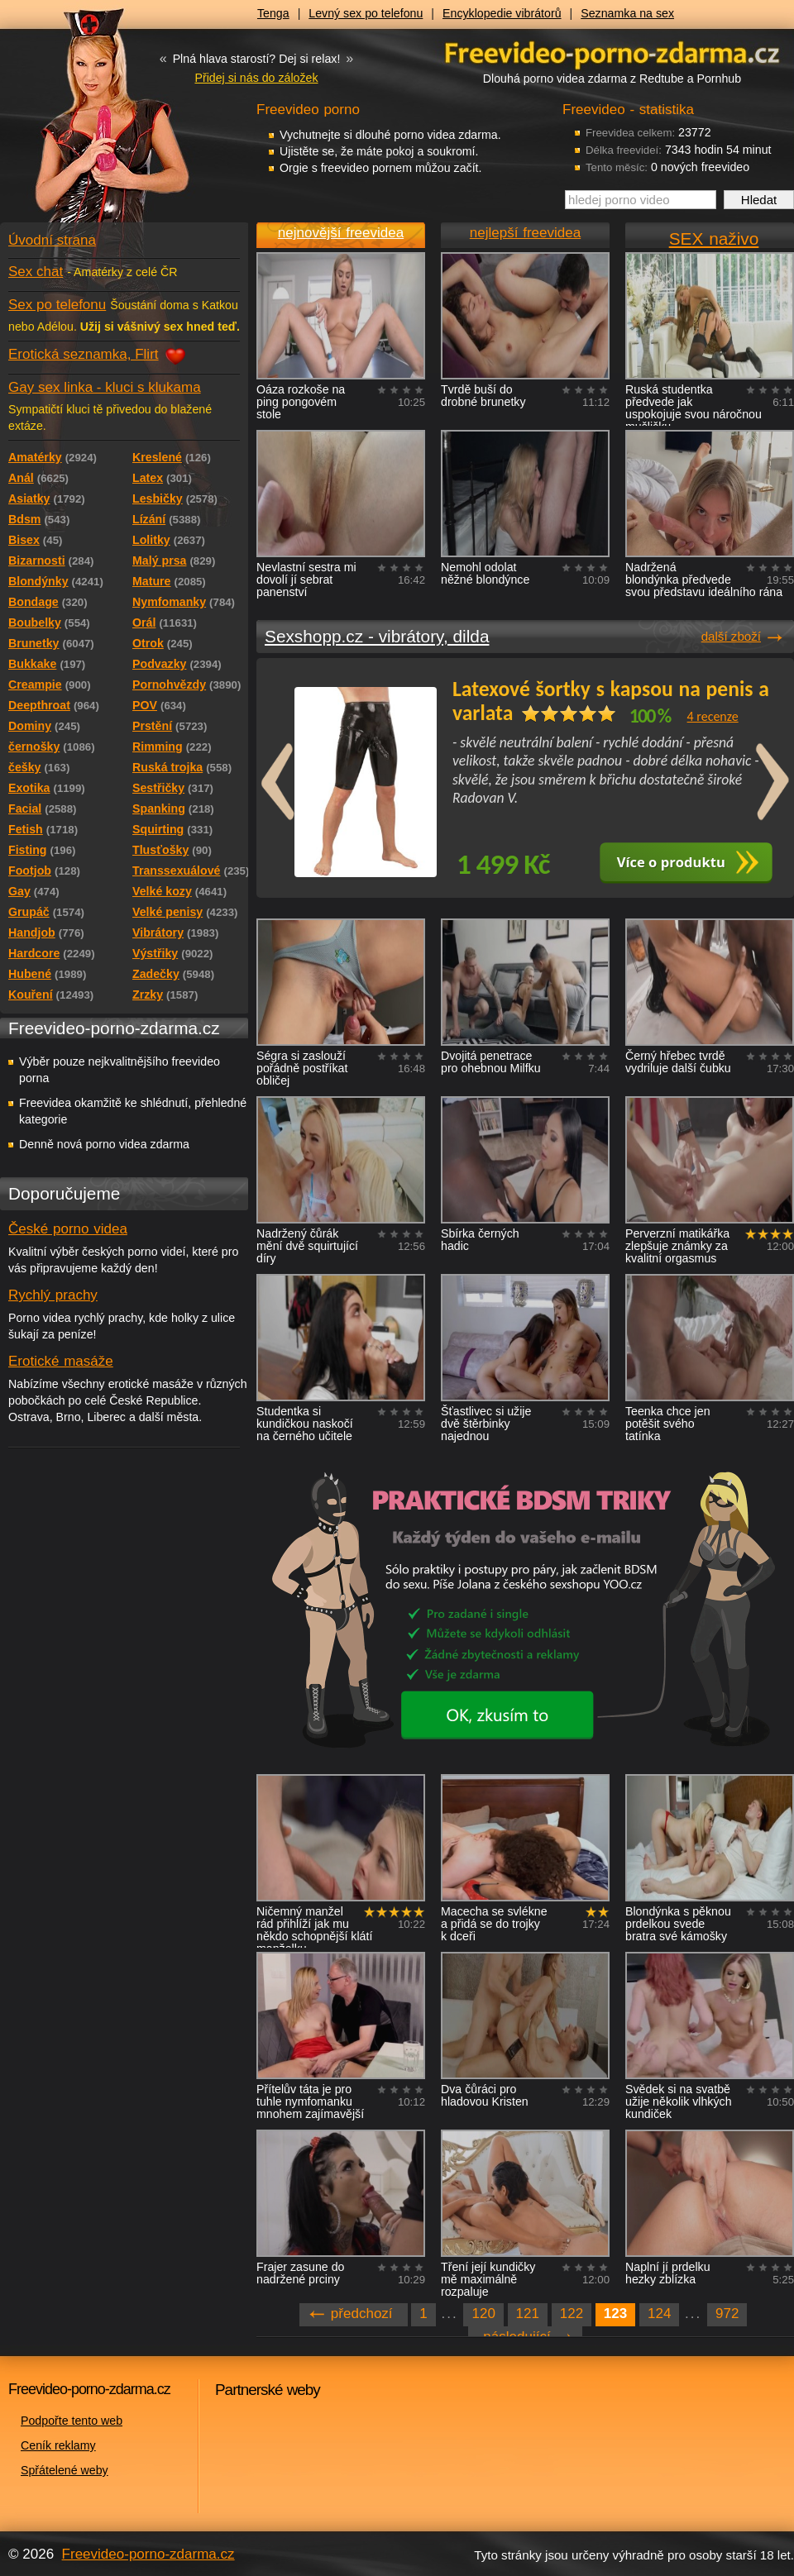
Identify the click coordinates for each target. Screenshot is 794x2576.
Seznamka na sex (627, 13)
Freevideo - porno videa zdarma (612, 52)
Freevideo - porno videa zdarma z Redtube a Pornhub (91, 124)
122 (571, 2313)
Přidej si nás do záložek (256, 77)
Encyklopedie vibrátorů (502, 13)
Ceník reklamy (58, 2445)
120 (483, 2313)
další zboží (731, 636)
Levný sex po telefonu (366, 13)
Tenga (273, 13)
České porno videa (67, 1229)
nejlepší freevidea (525, 233)
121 (527, 2313)
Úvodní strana (52, 240)
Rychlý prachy (53, 1295)
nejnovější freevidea (341, 233)
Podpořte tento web (71, 2420)
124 (659, 2313)
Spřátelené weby (64, 2470)
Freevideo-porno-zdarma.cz (148, 2554)
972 (727, 2313)
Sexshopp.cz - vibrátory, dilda (377, 636)
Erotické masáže (60, 1361)
